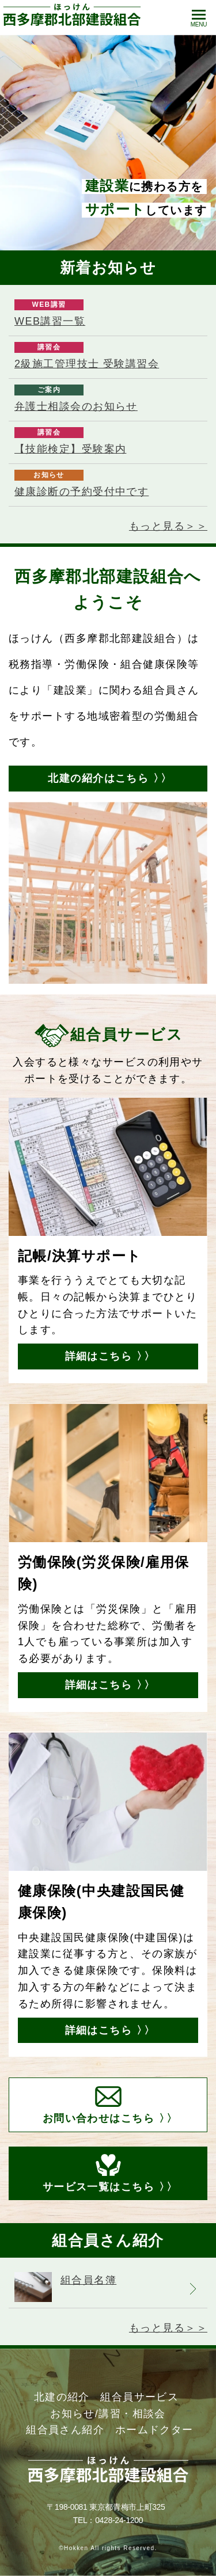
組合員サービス (139, 2397)
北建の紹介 (62, 2397)
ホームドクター (154, 2430)
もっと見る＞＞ (168, 526)
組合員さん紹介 (65, 2430)
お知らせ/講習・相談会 (108, 2413)
